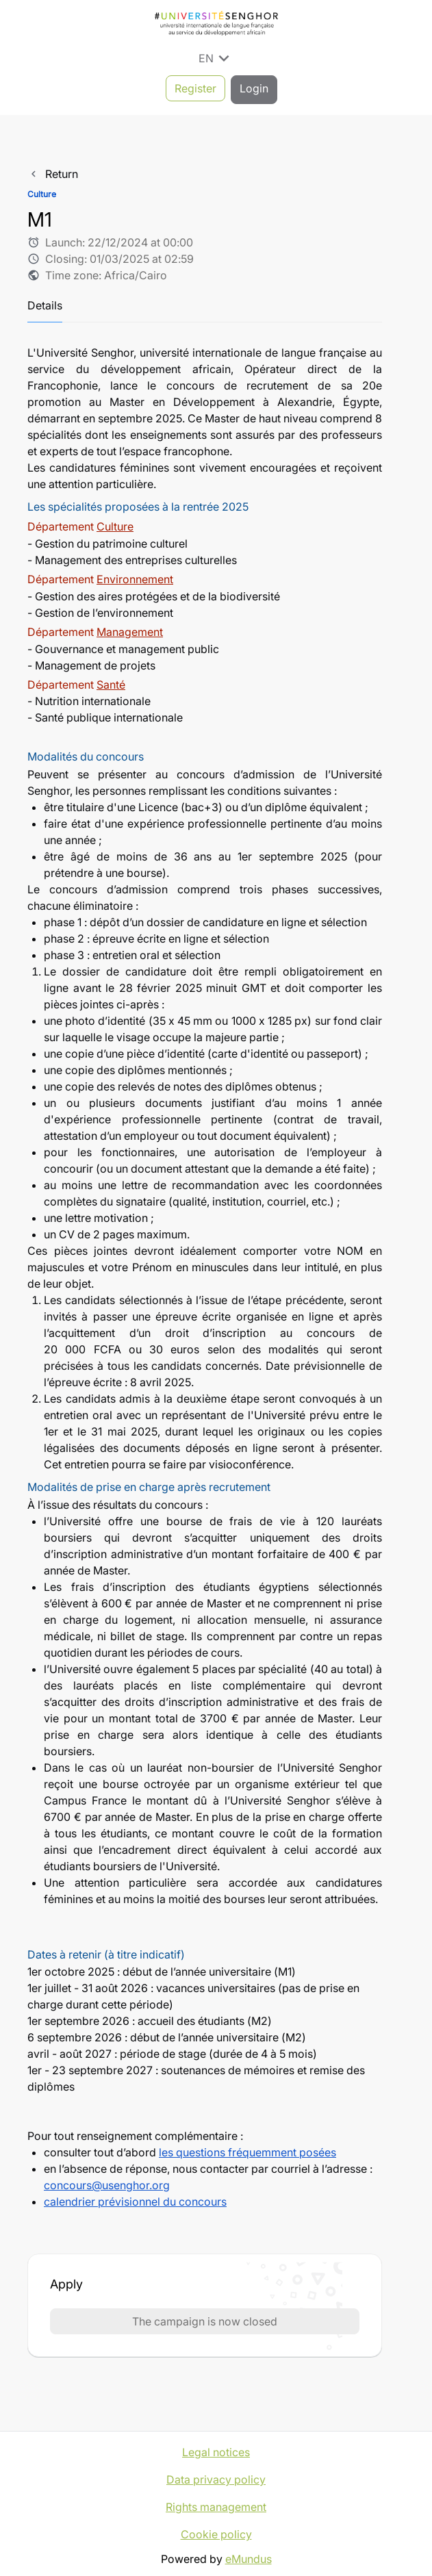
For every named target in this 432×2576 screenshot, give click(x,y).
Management (130, 628)
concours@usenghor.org (107, 2182)
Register (195, 88)
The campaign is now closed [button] (204, 2318)
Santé (111, 681)
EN (216, 58)
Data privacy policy (216, 2476)
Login (254, 88)
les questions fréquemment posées (247, 2149)
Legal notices (216, 2449)
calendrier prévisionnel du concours (135, 2198)
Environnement (135, 576)
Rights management (216, 2503)
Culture (115, 524)
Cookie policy (216, 2531)
